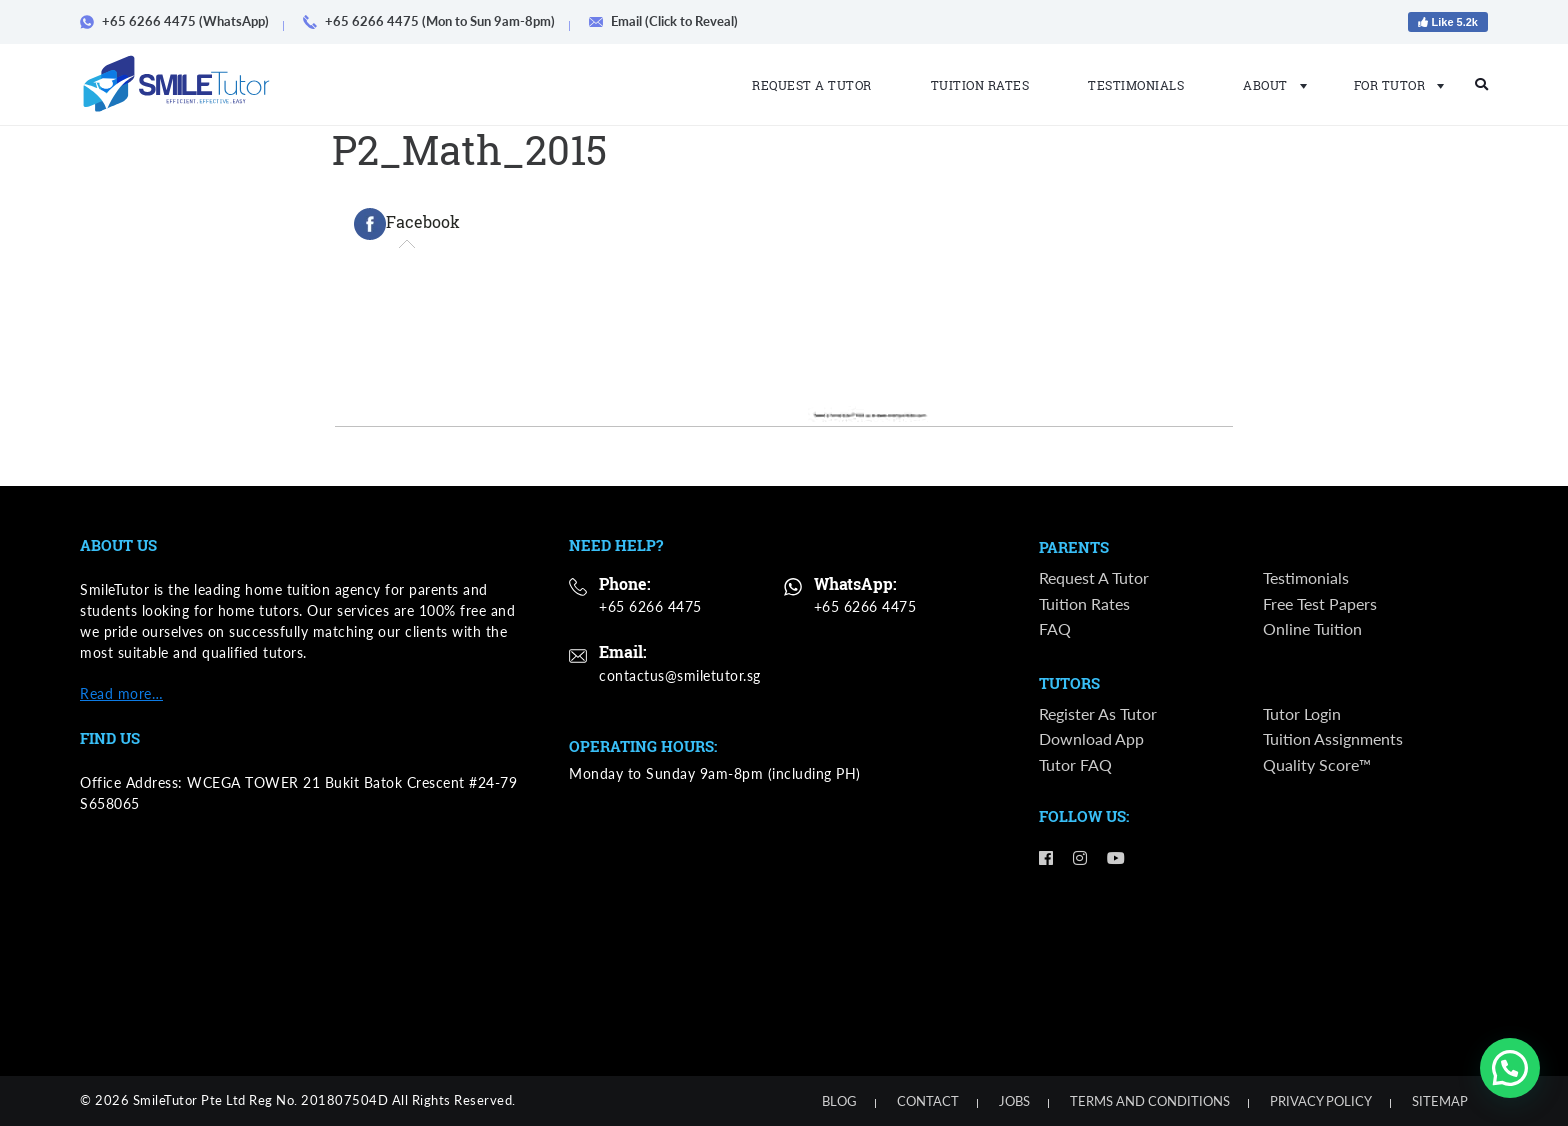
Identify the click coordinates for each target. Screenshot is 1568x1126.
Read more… (121, 693)
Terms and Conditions (1150, 1101)
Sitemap (1440, 1101)
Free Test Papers (1320, 603)
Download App (1091, 739)
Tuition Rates (980, 85)
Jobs (1014, 1101)
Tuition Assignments (1333, 739)
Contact (928, 1101)
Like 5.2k (1448, 22)
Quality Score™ (1317, 764)
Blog (839, 1101)
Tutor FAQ (1075, 764)
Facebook (407, 224)
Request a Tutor (812, 85)
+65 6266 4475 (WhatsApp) (181, 21)
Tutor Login (1302, 713)
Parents (1074, 548)
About (1269, 85)
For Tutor (1393, 85)
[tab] (407, 224)
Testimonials (1136, 85)
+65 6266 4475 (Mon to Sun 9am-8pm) (436, 21)
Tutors (1069, 684)
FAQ (1055, 628)
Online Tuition (1312, 628)
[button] (1510, 1068)
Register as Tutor (1098, 713)
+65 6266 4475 (650, 606)
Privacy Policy (1321, 1101)
